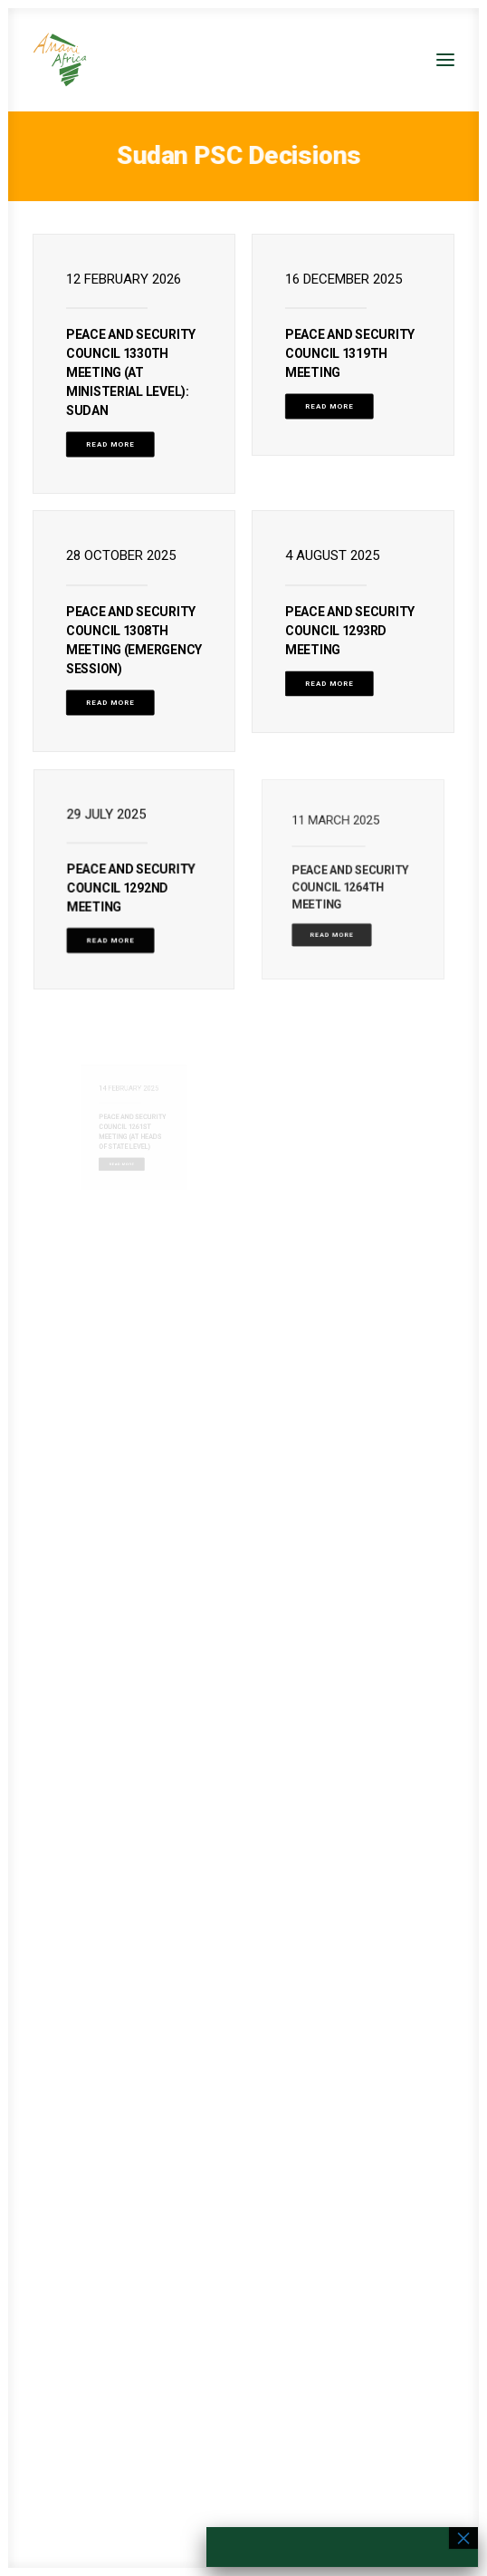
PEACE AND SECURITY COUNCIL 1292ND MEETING (131, 884)
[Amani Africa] (60, 60)
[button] (445, 59)
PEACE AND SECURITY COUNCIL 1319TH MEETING (350, 353)
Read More (110, 444)
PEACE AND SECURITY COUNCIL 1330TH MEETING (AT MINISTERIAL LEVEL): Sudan (131, 372)
